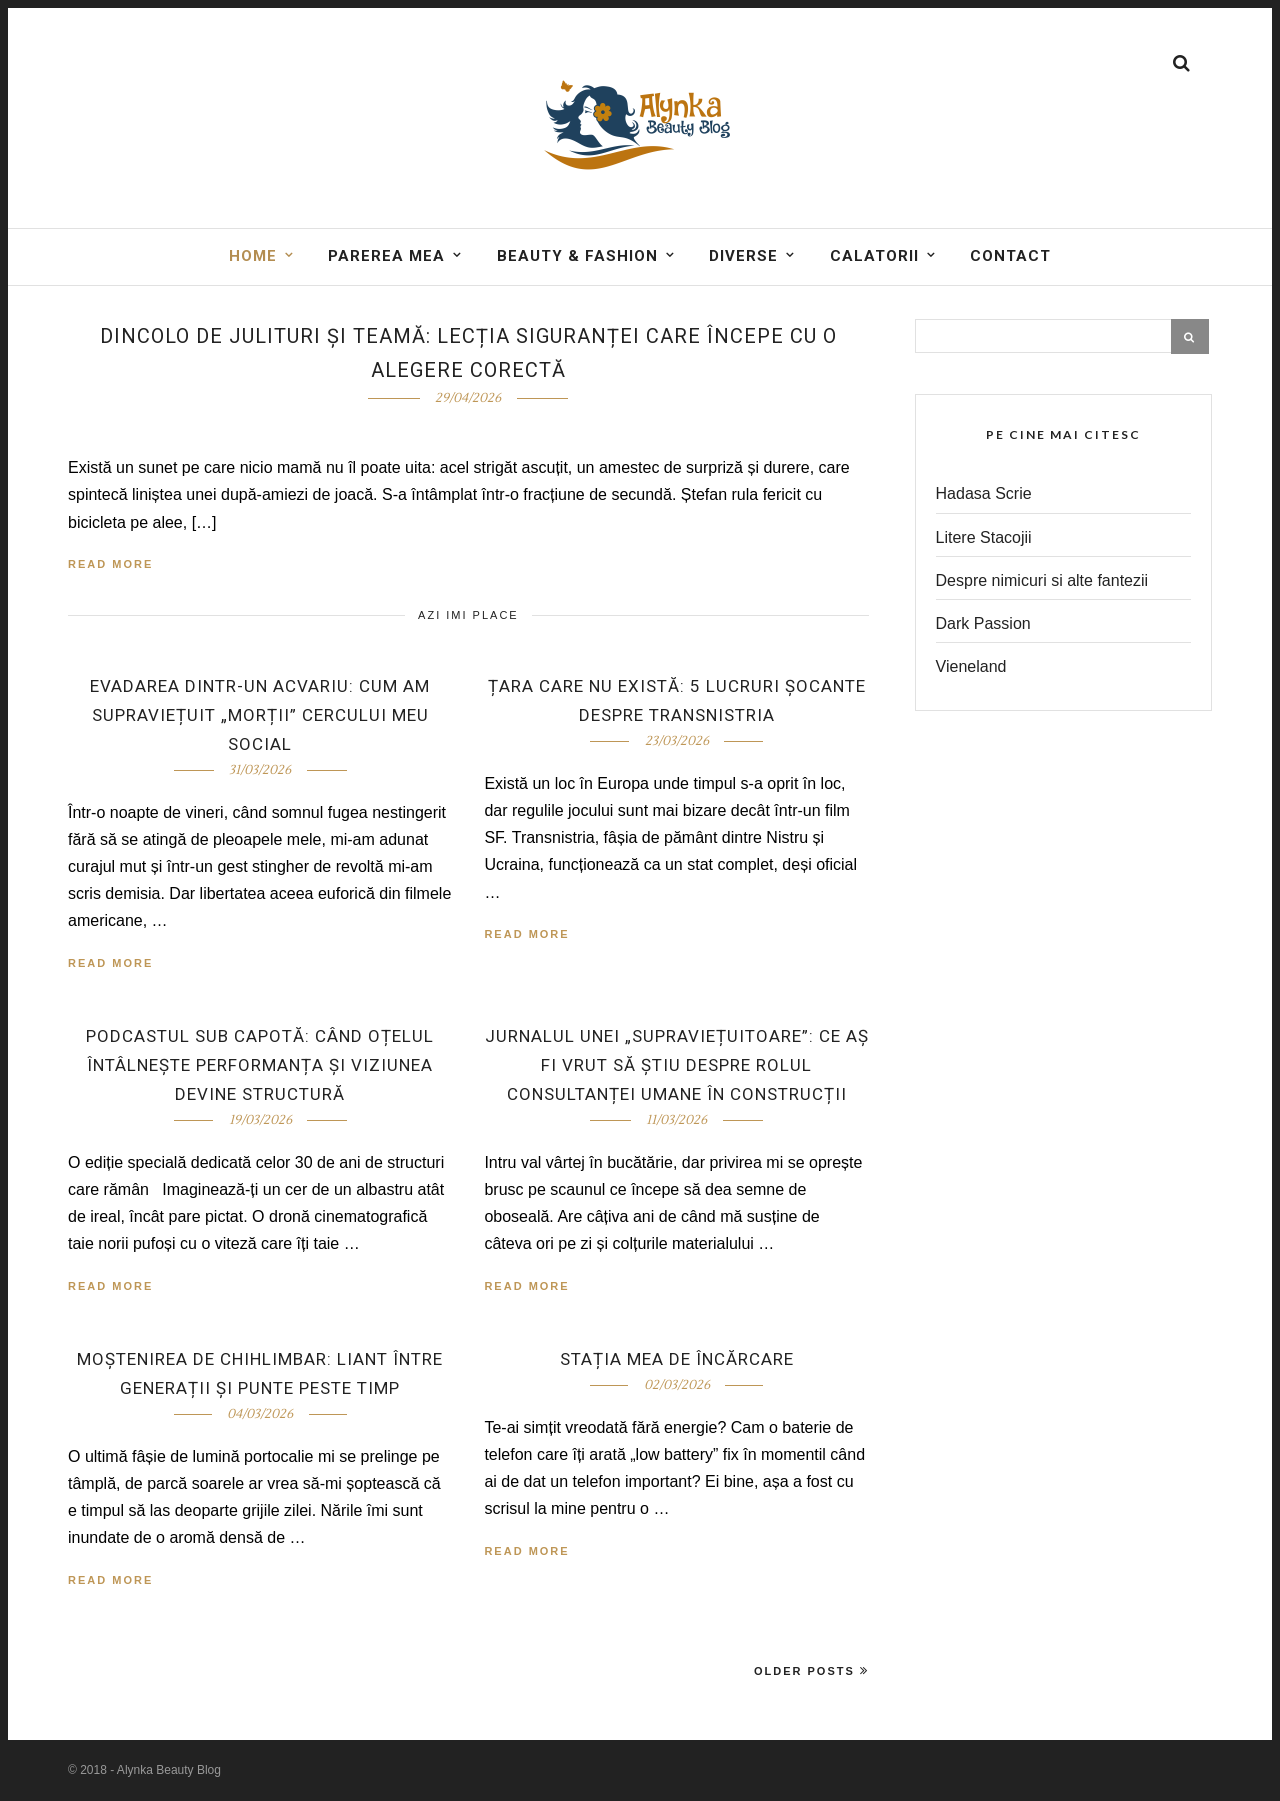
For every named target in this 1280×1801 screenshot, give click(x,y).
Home (253, 256)
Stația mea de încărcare (677, 1359)
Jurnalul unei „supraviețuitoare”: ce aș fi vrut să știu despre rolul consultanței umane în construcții (677, 1065)
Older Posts (811, 1670)
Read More (110, 564)
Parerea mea (386, 256)
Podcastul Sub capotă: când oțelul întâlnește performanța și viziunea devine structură (260, 1065)
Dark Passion (983, 623)
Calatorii (874, 256)
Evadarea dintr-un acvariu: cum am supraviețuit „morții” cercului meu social (260, 715)
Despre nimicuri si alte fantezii (1042, 580)
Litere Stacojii (984, 537)
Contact (1010, 256)
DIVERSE (743, 256)
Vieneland (971, 666)
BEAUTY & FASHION (577, 256)
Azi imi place (468, 615)
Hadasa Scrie (984, 493)
